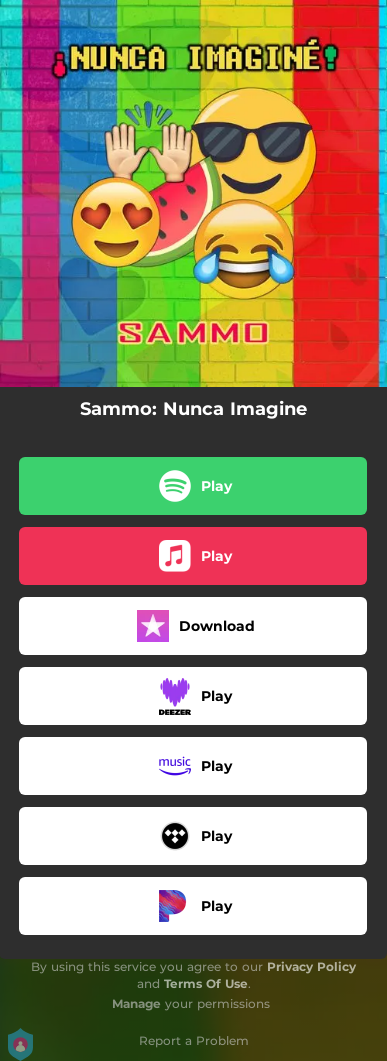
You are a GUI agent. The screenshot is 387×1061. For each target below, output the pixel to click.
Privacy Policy (311, 966)
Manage (136, 1003)
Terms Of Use (206, 983)
